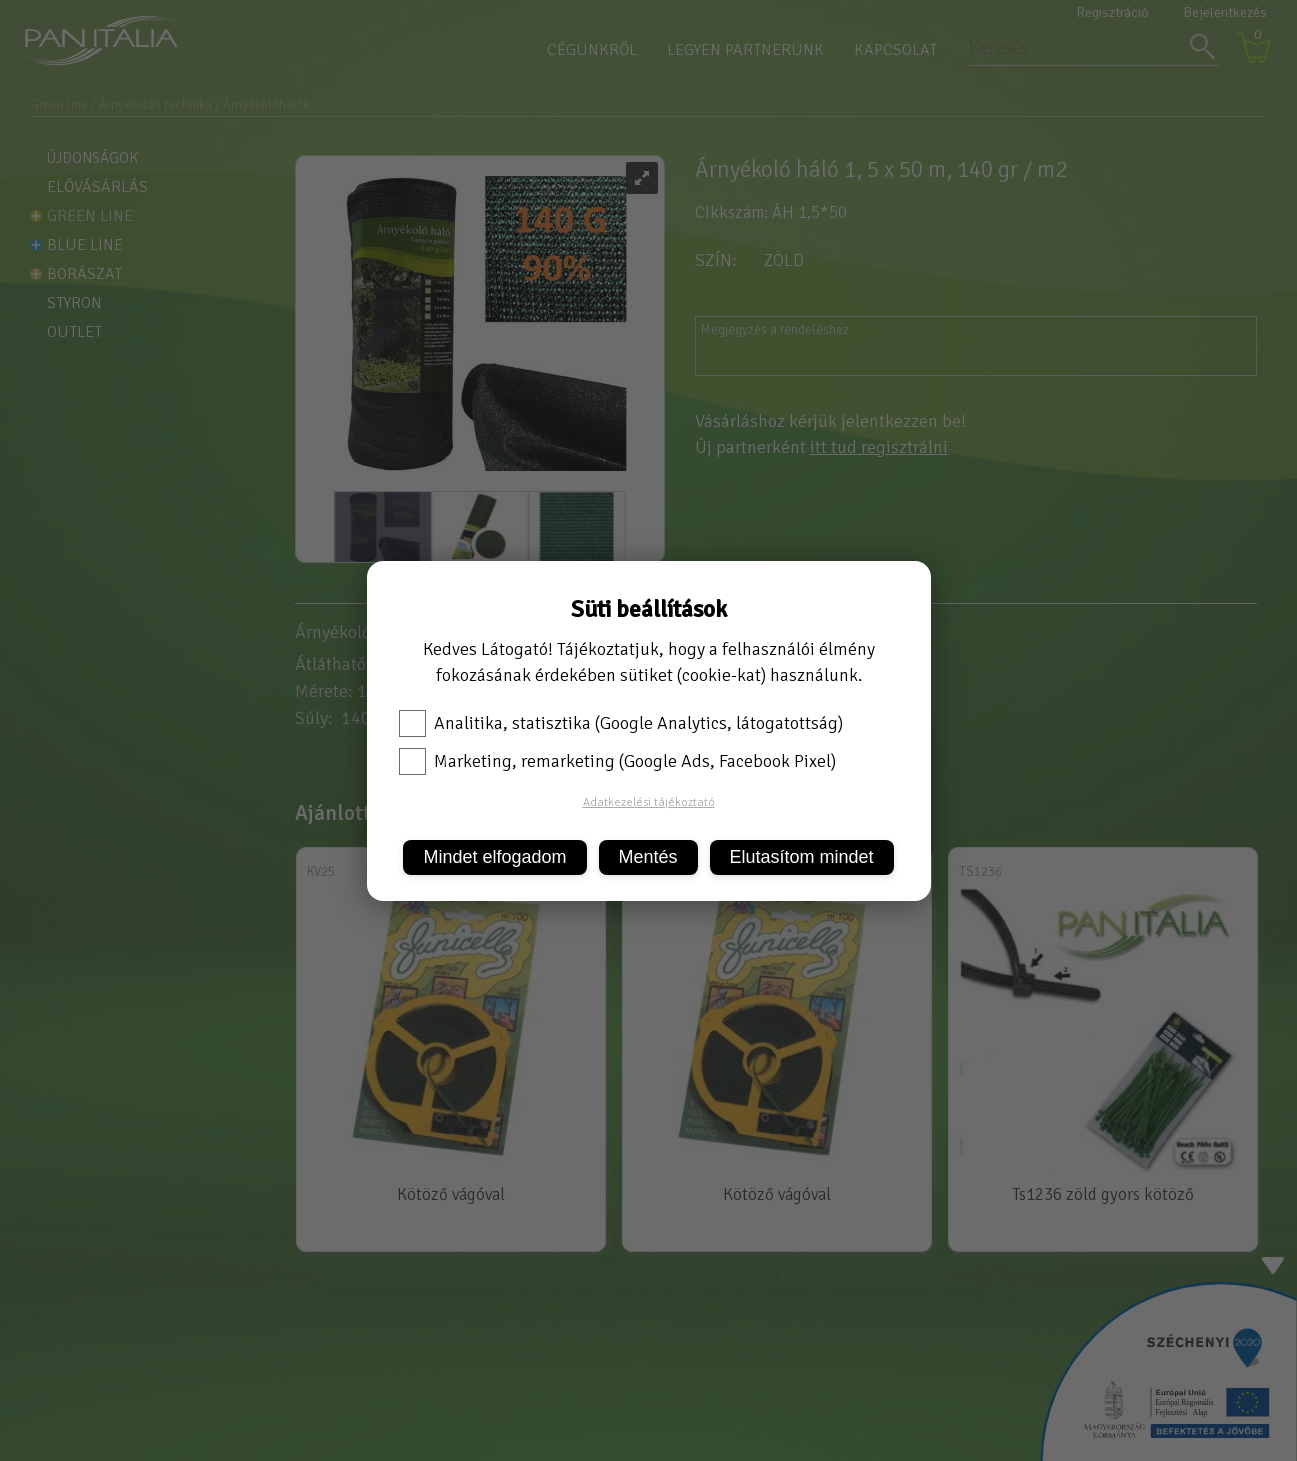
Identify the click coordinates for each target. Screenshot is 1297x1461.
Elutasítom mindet (802, 857)
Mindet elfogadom (494, 857)
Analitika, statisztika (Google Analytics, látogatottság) (621, 723)
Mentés (648, 857)
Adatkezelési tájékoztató (649, 802)
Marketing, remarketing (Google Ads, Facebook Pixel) (617, 761)
